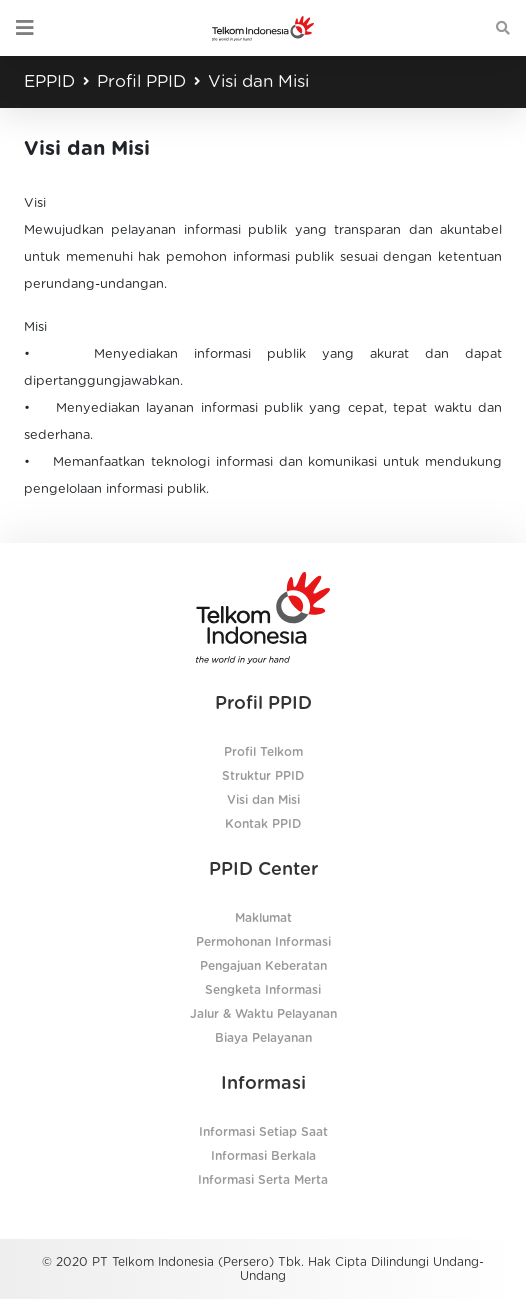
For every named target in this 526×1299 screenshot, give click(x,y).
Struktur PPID (263, 776)
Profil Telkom (263, 752)
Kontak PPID (263, 824)
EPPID (49, 81)
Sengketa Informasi (263, 990)
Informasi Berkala (263, 1156)
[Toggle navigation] (25, 28)
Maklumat (263, 918)
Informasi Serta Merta (263, 1180)
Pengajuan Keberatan (263, 966)
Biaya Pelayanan (263, 1038)
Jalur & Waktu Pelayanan (263, 1014)
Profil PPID (141, 81)
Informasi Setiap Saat (263, 1132)
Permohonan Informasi (263, 942)
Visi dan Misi (258, 81)
